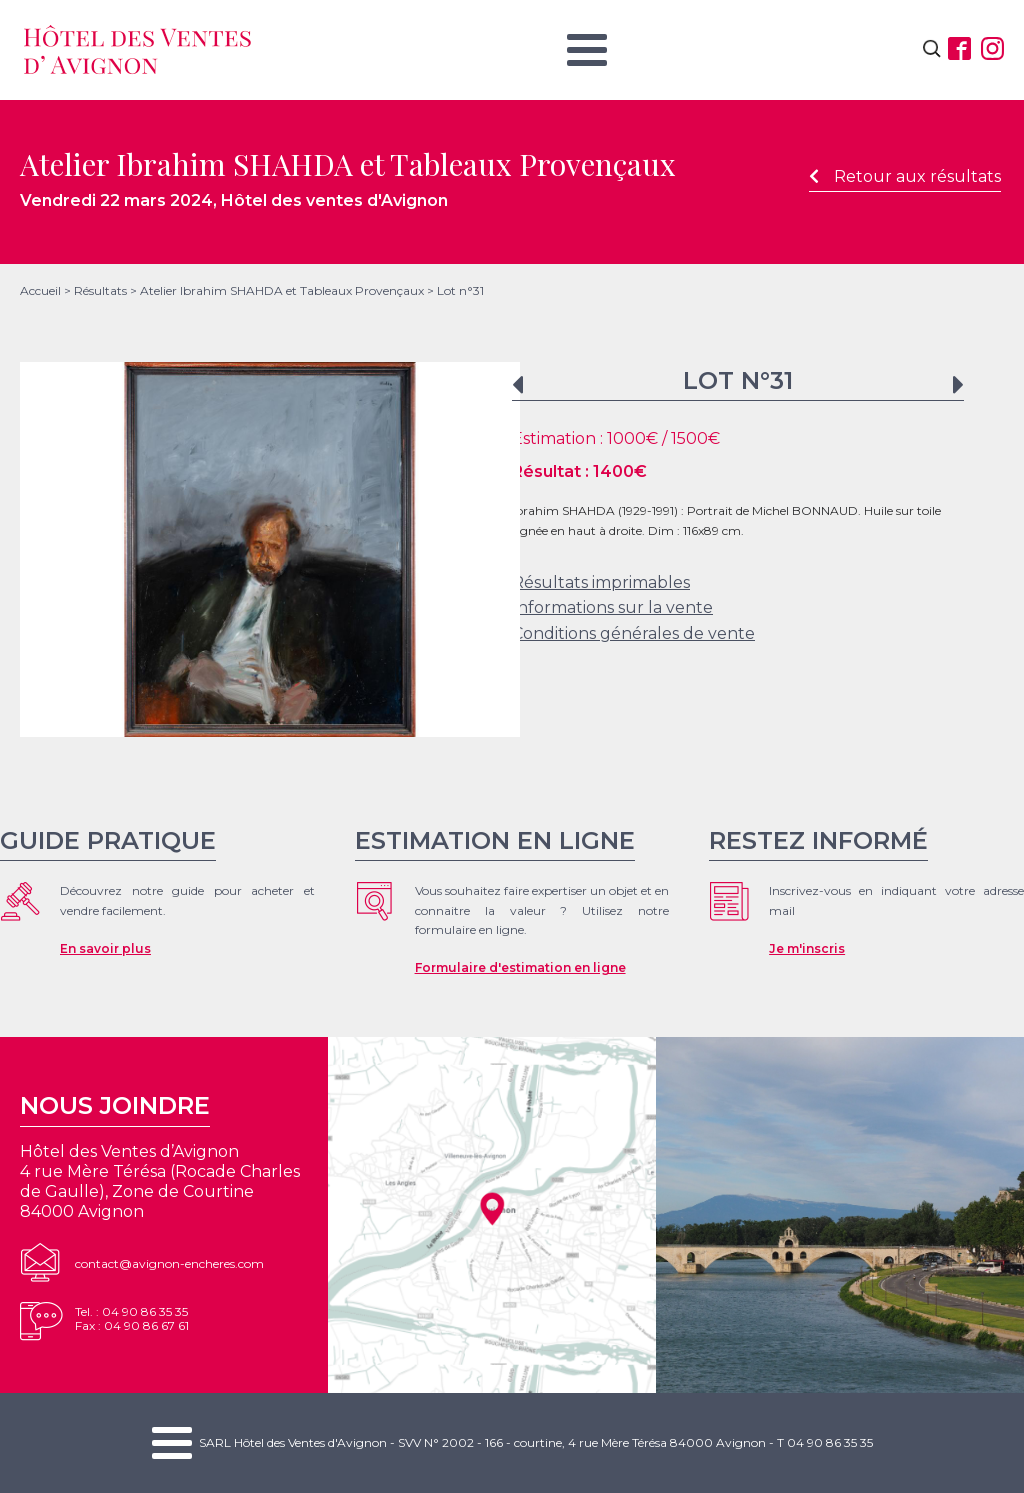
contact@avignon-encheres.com (169, 1263)
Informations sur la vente (612, 607)
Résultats (100, 290)
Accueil (40, 290)
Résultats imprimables (601, 582)
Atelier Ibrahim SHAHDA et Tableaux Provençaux (282, 290)
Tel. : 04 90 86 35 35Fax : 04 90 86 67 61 (132, 1318)
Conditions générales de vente (633, 633)
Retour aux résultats (905, 176)
